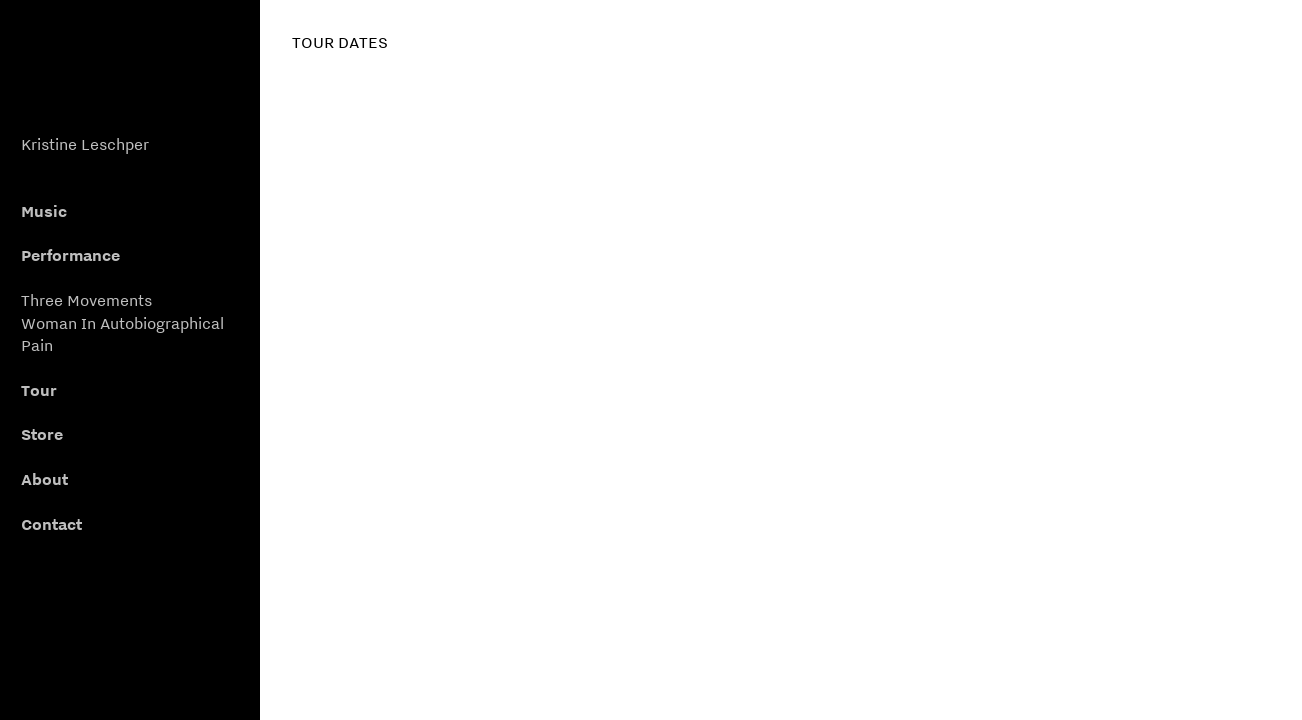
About (44, 479)
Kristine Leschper (85, 144)
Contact (51, 524)
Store (42, 434)
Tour (39, 390)
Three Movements (86, 300)
